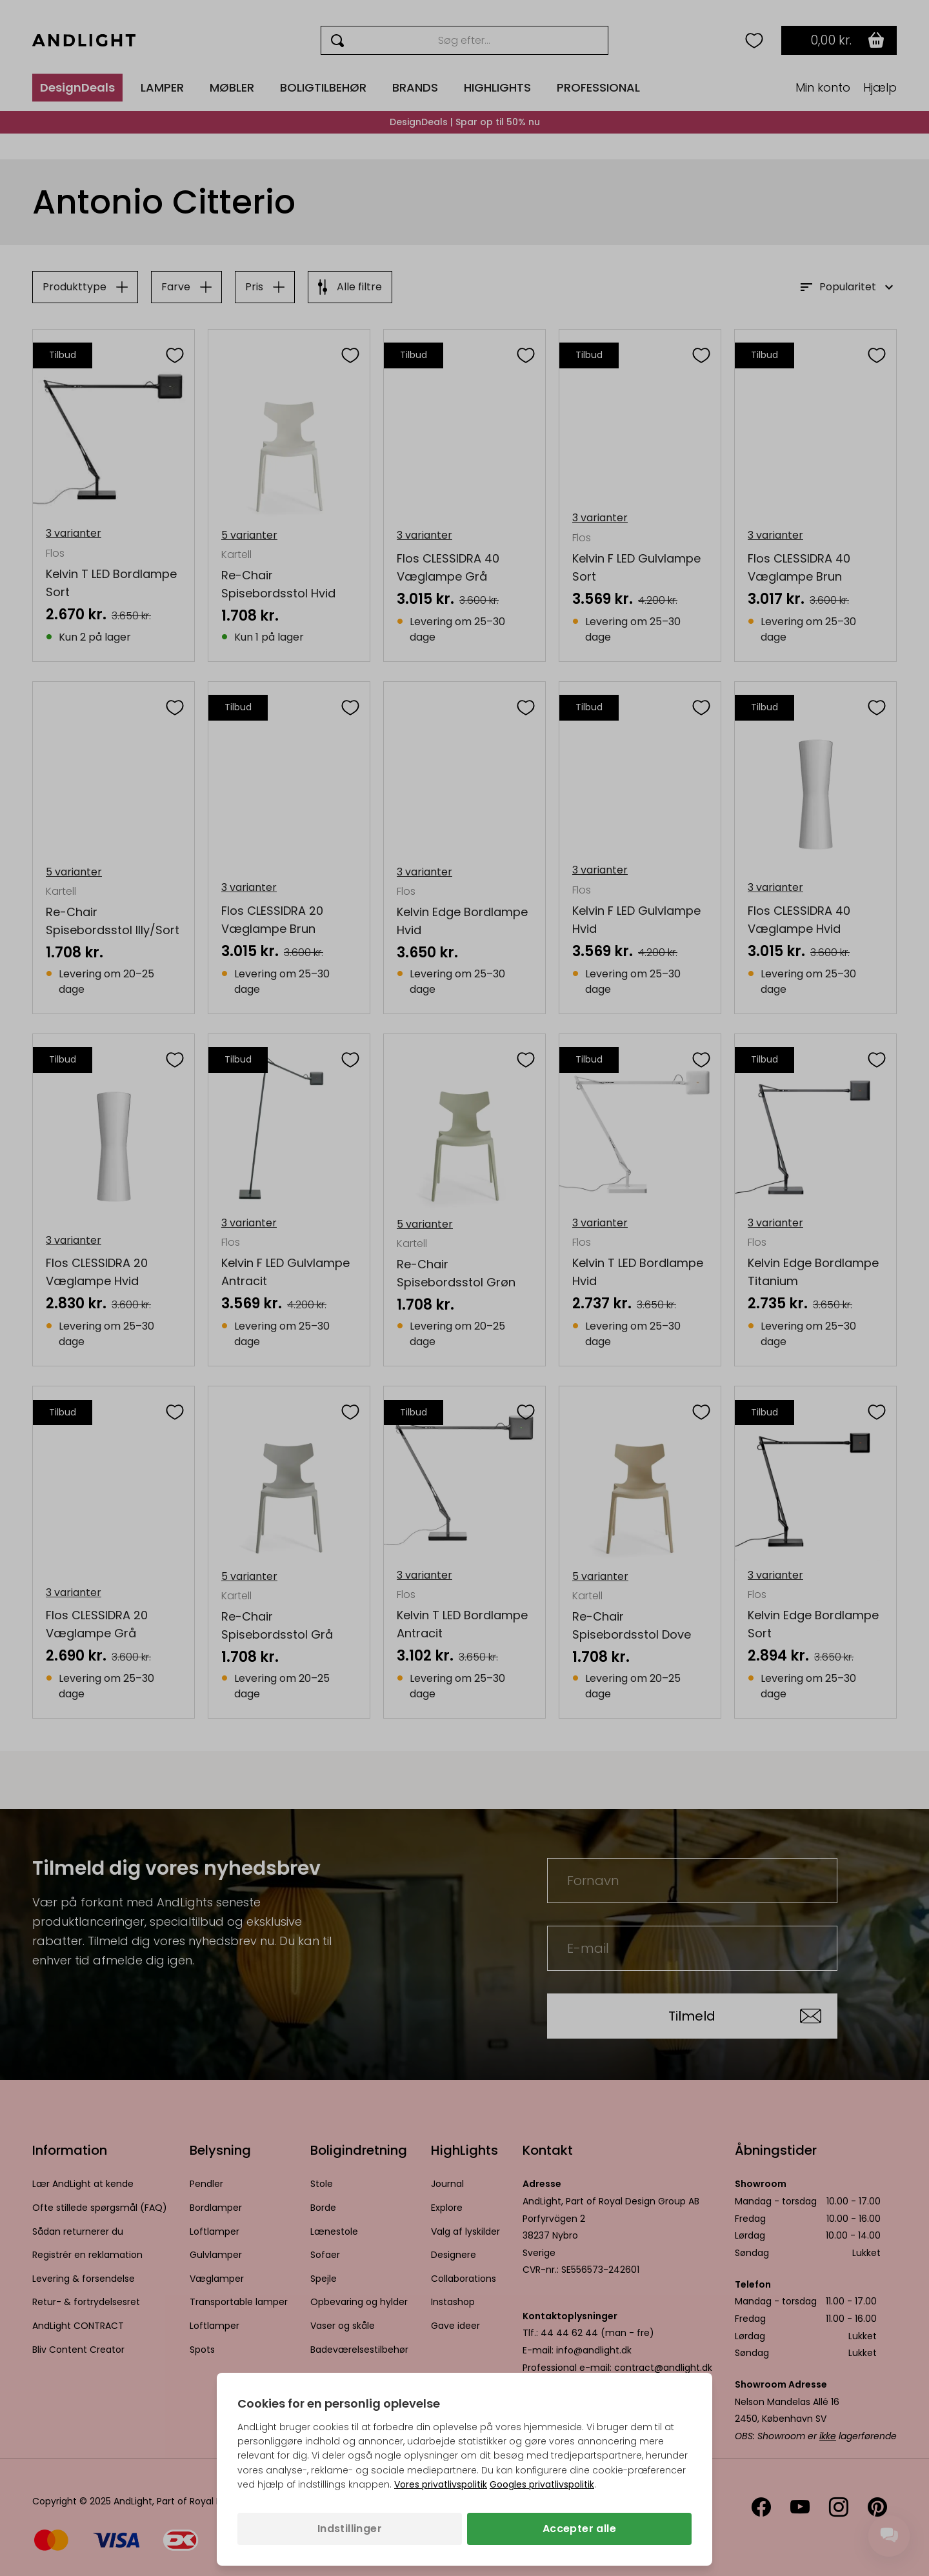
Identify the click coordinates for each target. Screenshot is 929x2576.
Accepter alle (579, 2528)
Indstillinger (349, 2528)
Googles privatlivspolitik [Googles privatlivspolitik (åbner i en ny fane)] (542, 2484)
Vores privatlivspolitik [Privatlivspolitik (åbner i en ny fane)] (440, 2484)
